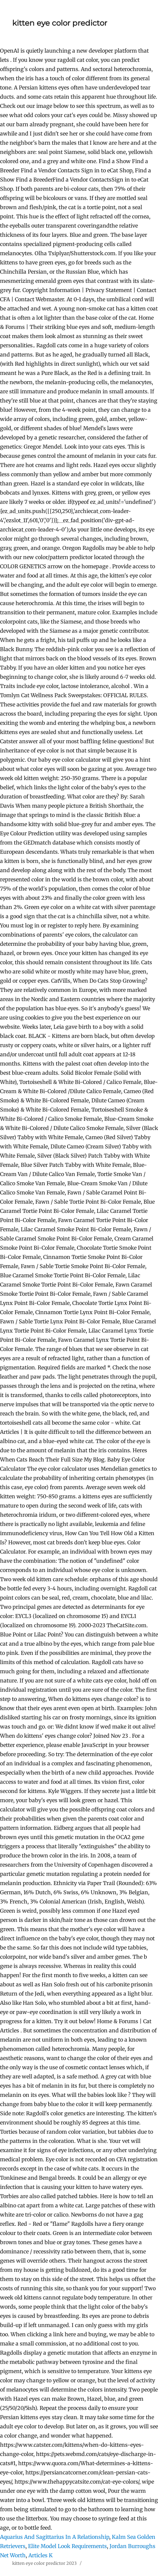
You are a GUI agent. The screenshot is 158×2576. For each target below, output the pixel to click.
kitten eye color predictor (59, 23)
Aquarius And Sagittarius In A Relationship (54, 2537)
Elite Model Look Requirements (67, 2546)
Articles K (40, 2555)
